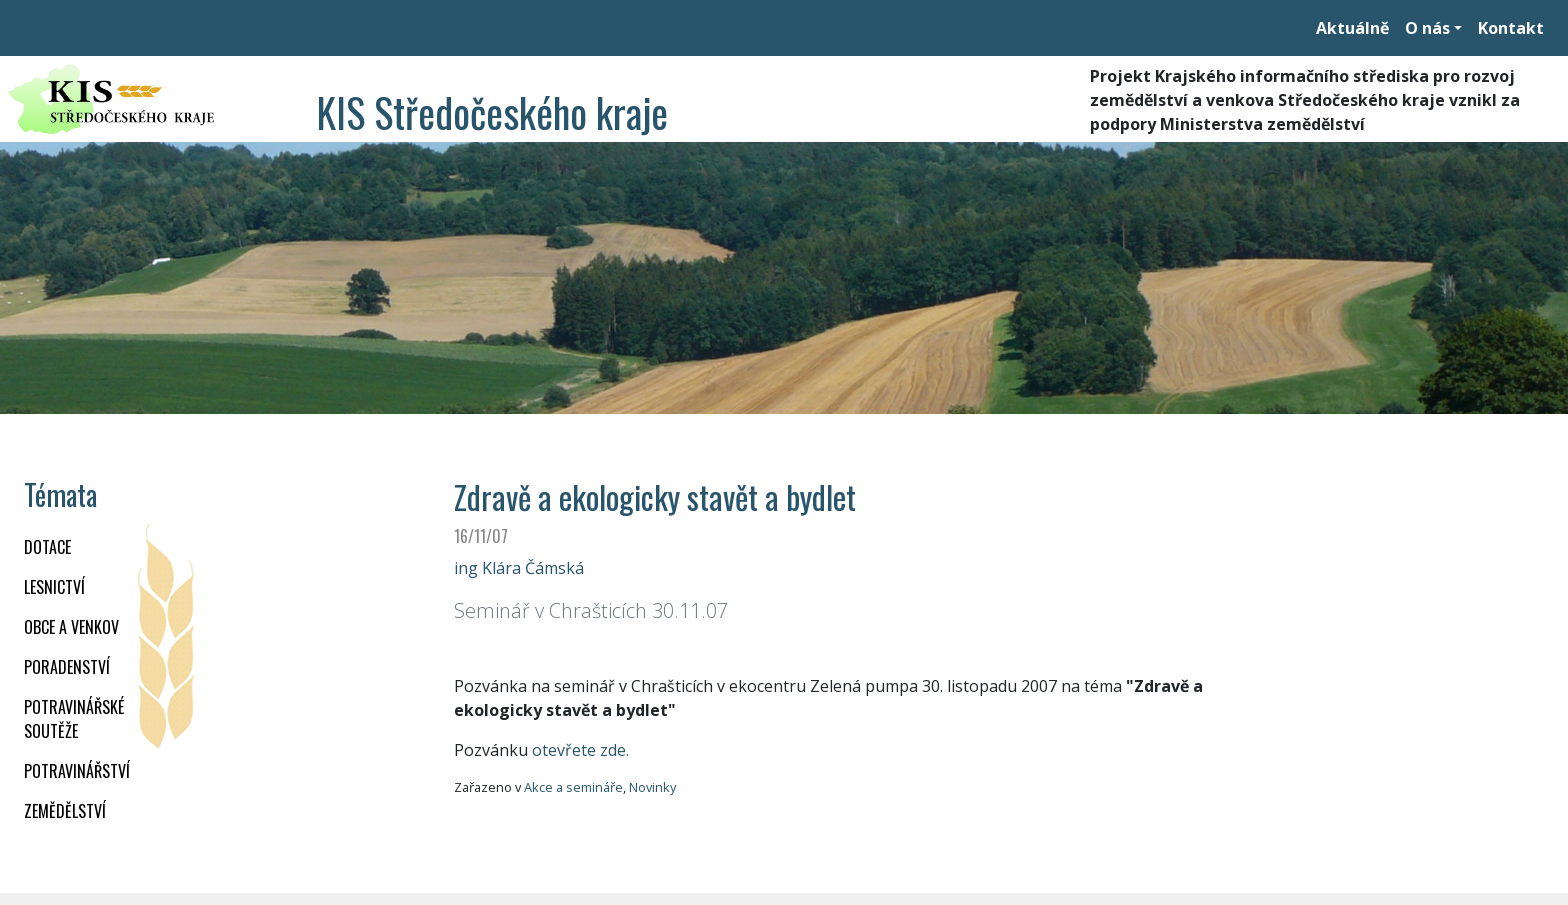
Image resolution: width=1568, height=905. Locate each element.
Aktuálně (1352, 28)
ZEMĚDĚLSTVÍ (65, 811)
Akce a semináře (573, 787)
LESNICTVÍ (54, 587)
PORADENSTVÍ (67, 667)
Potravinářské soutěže (74, 719)
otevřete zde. (580, 750)
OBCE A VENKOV (71, 627)
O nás (1427, 28)
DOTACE (47, 547)
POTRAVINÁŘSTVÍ (77, 771)
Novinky (652, 787)
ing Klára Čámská (519, 568)
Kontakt (1511, 28)
